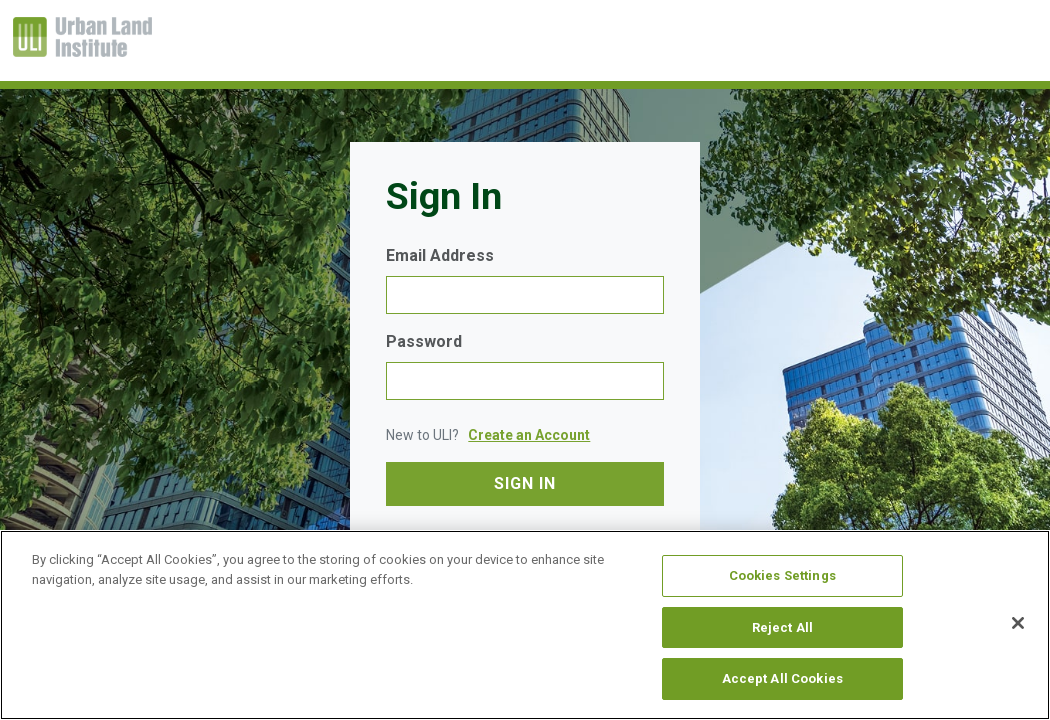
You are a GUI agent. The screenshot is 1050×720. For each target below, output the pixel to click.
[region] (525, 625)
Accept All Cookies (782, 678)
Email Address (440, 255)
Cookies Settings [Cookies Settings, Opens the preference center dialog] (782, 575)
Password (424, 341)
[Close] (1018, 623)
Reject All (782, 627)
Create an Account (529, 435)
